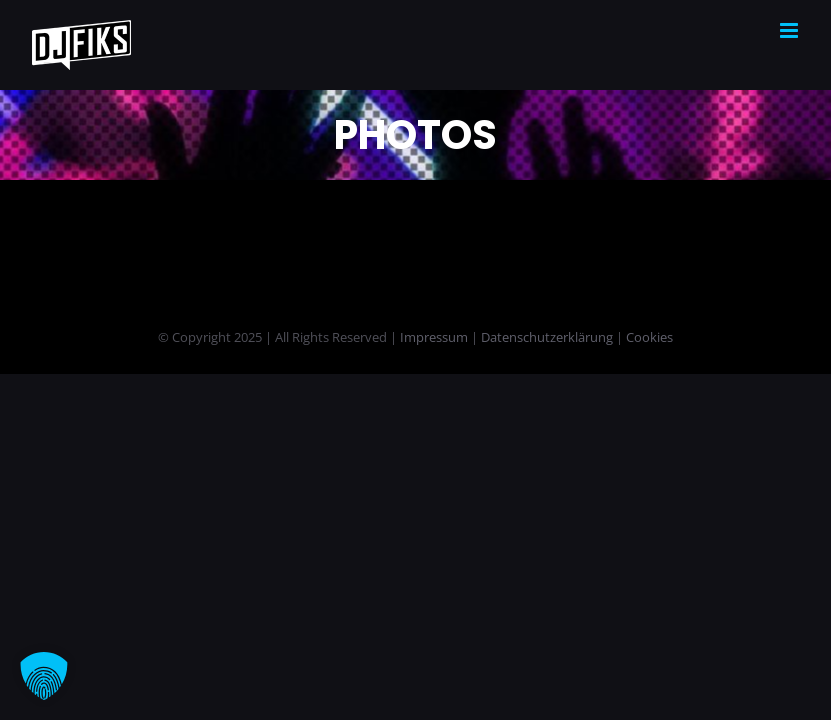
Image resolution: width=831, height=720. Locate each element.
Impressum (434, 337)
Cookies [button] (649, 337)
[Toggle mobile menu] (790, 30)
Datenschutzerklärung (547, 337)
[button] (44, 676)
